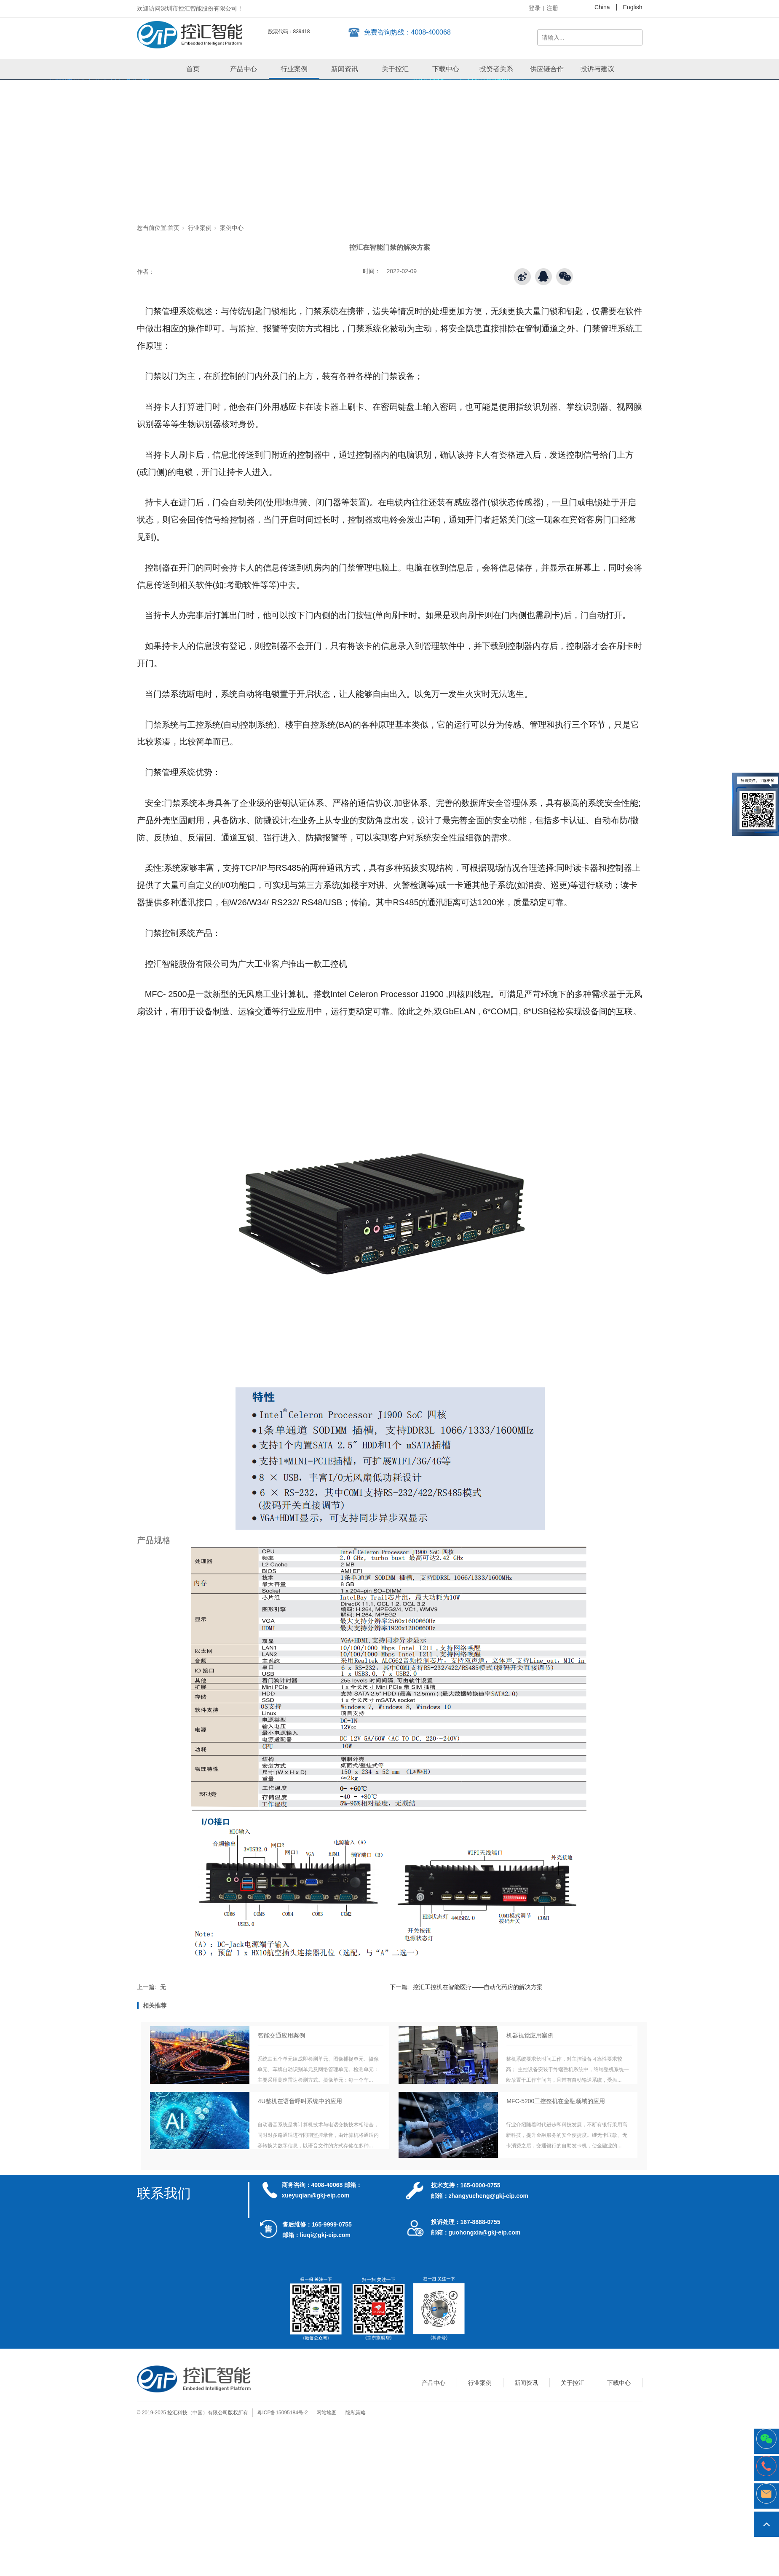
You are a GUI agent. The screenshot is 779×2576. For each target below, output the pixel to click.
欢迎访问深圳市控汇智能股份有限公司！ (190, 8)
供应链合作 (547, 68)
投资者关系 (496, 68)
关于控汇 (395, 68)
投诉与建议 (597, 68)
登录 (535, 8)
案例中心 (232, 227)
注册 (552, 8)
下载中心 (445, 68)
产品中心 (243, 68)
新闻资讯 (344, 68)
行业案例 (294, 68)
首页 (193, 68)
